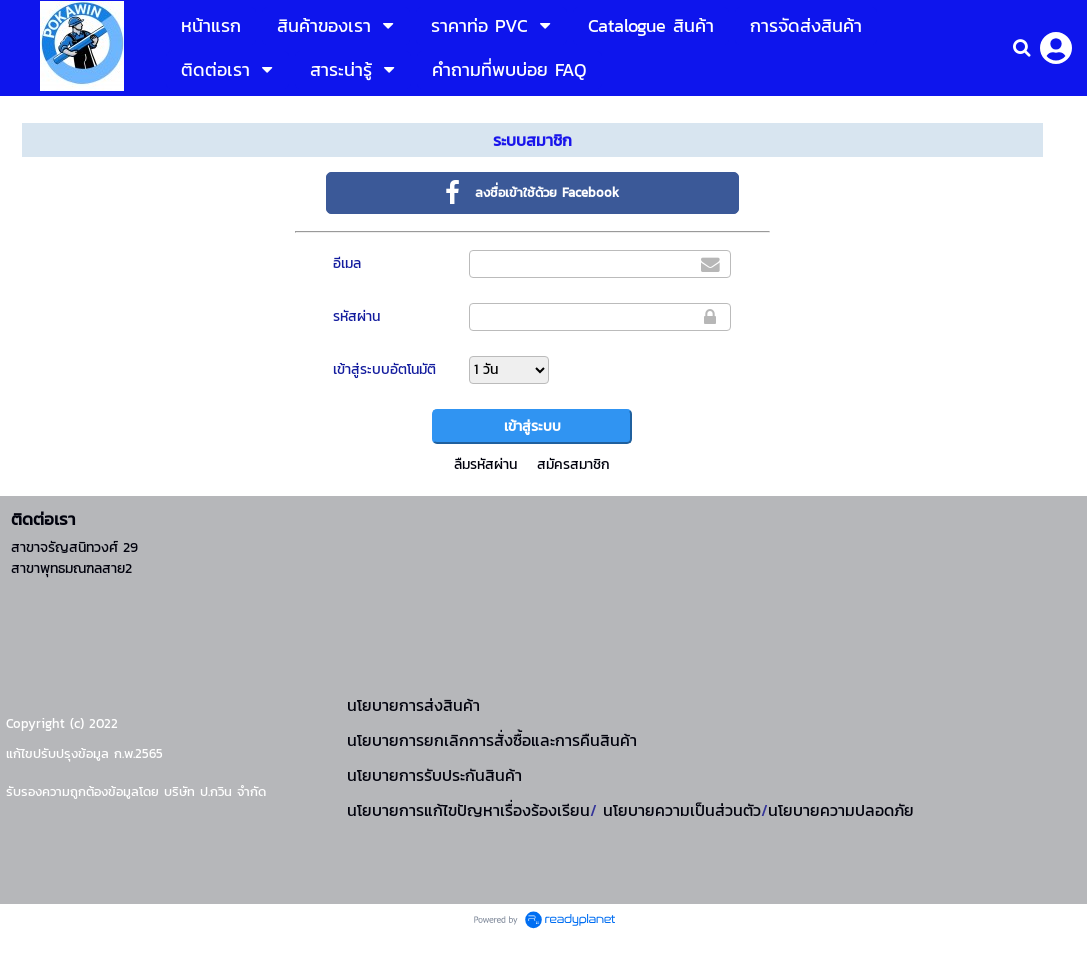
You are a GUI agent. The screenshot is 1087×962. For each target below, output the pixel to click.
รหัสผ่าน (356, 316)
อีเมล (347, 263)
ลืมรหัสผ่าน (485, 464)
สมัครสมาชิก (573, 464)
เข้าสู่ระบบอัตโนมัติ (384, 369)
